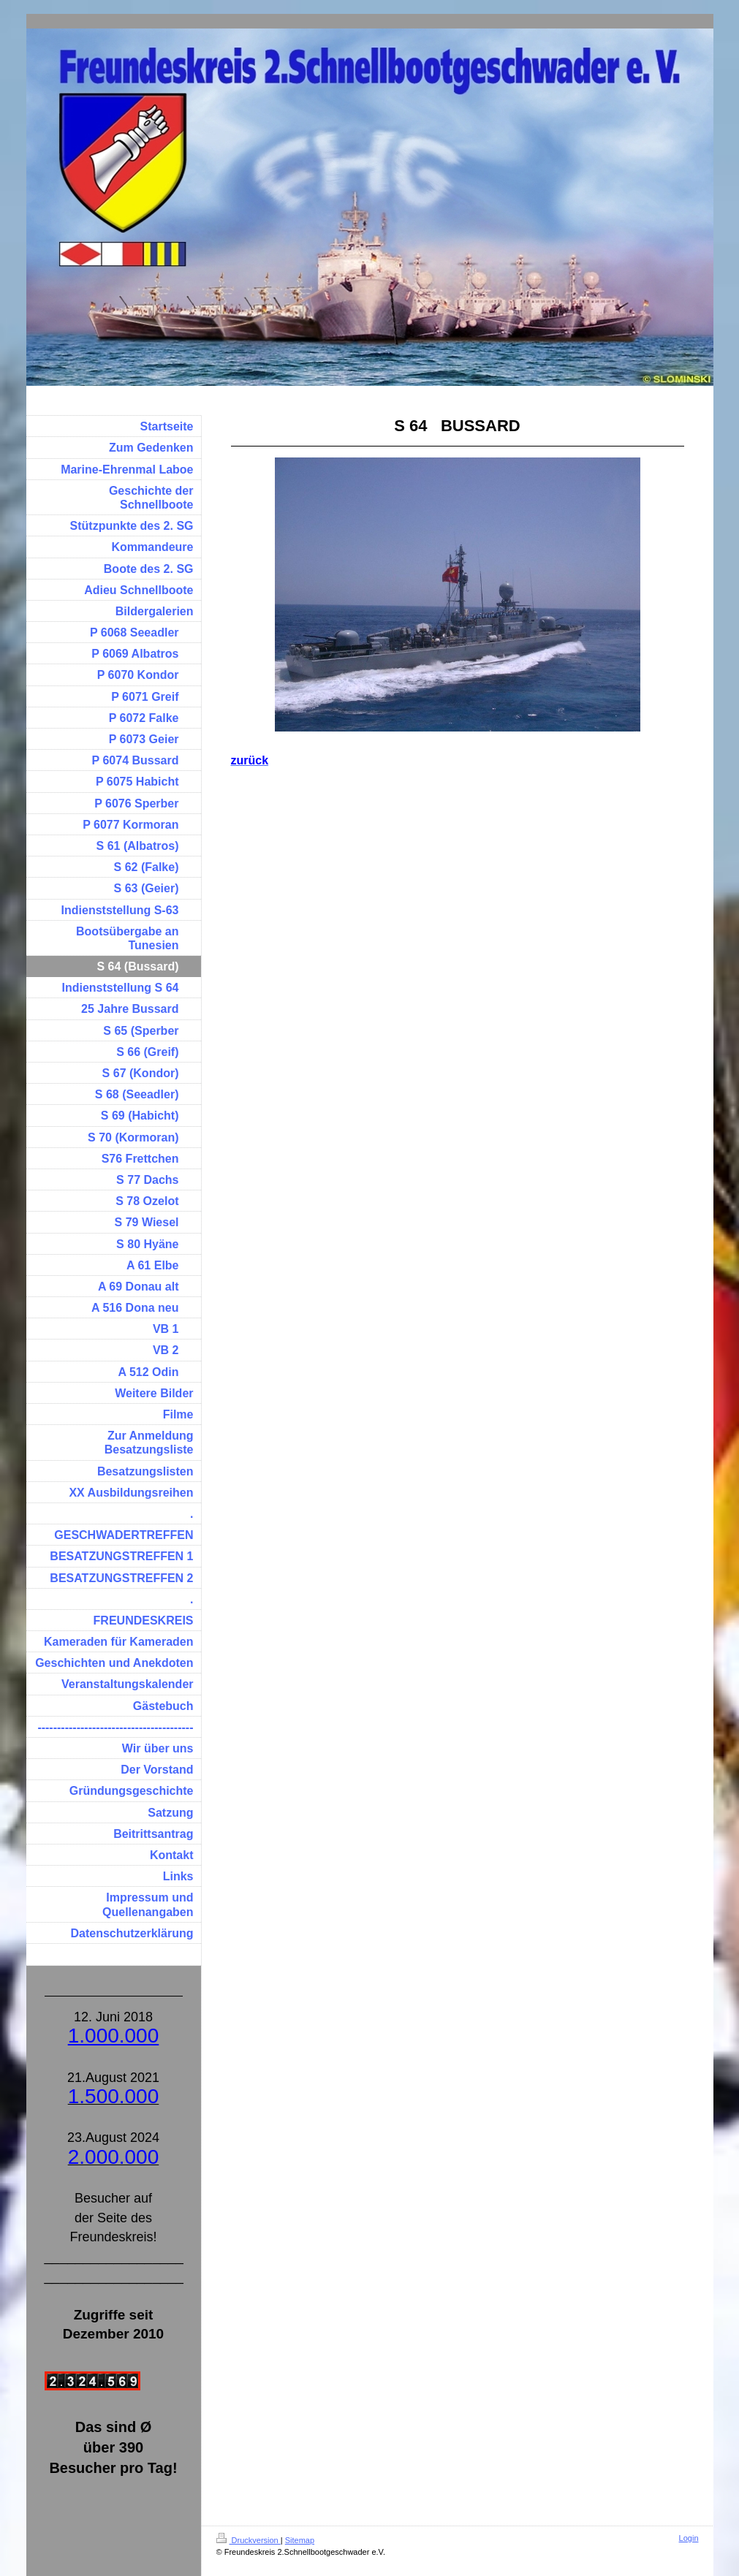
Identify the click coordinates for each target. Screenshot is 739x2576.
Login (689, 2538)
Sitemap (299, 2540)
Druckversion (248, 2540)
